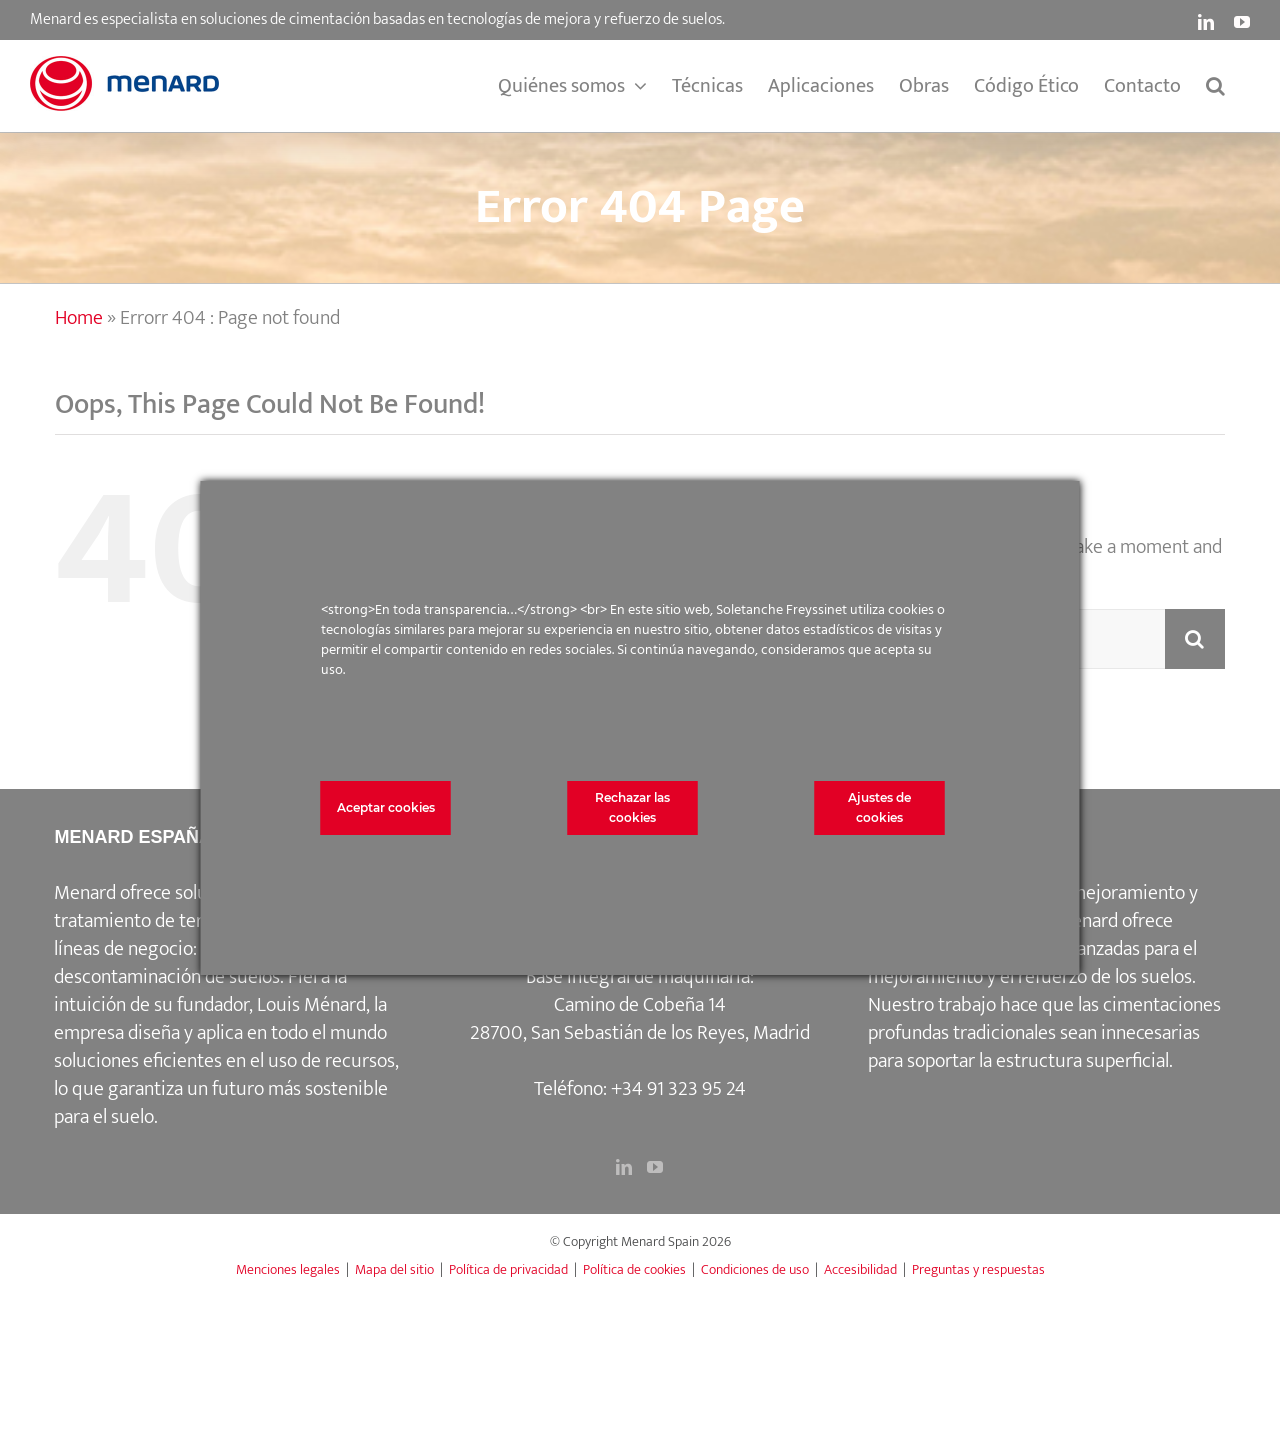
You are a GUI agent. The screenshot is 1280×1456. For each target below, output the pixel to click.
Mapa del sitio (394, 1269)
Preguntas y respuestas (978, 1269)
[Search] (1195, 639)
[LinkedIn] (624, 1167)
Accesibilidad (860, 1269)
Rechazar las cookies (632, 807)
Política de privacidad (508, 1269)
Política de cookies (634, 1269)
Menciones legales (288, 1269)
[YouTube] (655, 1167)
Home (79, 318)
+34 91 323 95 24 (678, 1089)
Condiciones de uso (755, 1269)
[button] (1215, 86)
